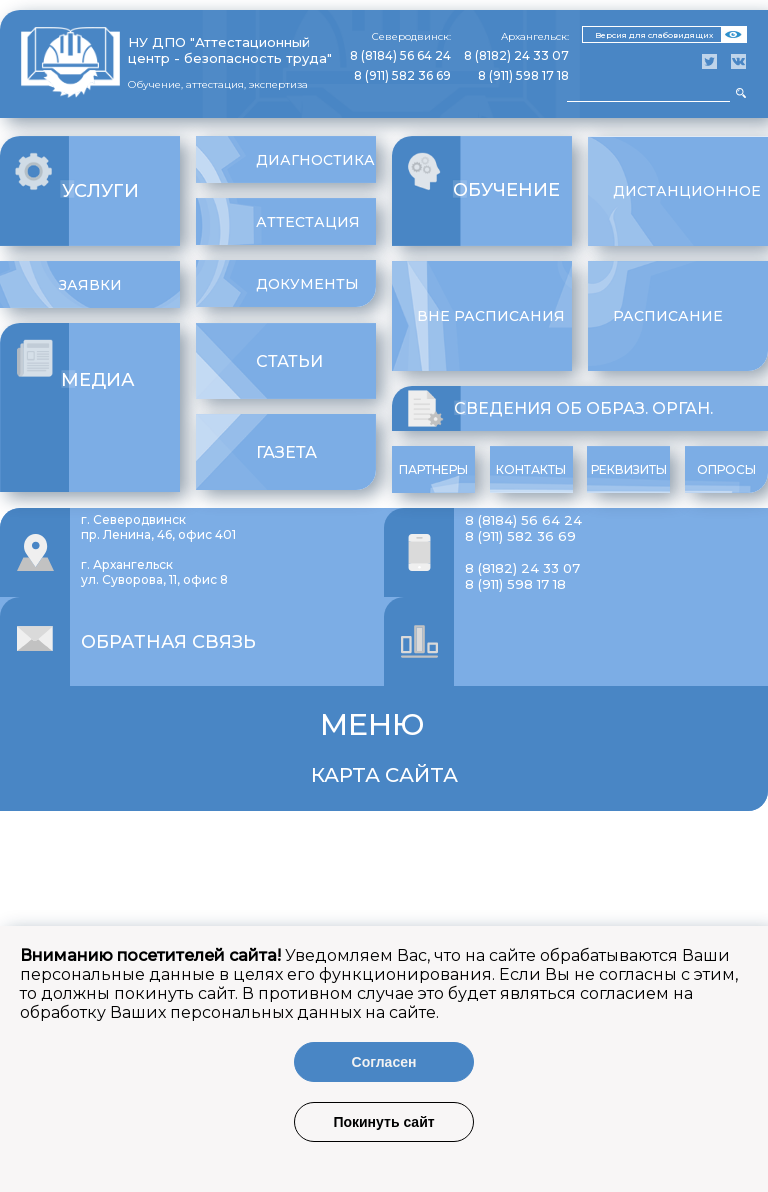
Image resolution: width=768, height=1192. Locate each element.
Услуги (100, 191)
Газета (286, 452)
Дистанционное (687, 191)
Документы (307, 284)
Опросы (726, 469)
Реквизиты (629, 469)
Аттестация (308, 222)
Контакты (531, 469)
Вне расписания (491, 316)
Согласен (384, 1062)
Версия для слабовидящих (654, 35)
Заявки (90, 285)
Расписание (668, 316)
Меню (372, 724)
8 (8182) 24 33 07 (516, 55)
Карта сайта (384, 775)
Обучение (506, 190)
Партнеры (433, 469)
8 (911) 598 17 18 (523, 75)
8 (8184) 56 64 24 (400, 55)
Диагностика (315, 160)
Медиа (98, 380)
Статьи (289, 361)
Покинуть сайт (383, 1122)
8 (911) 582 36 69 (402, 75)
